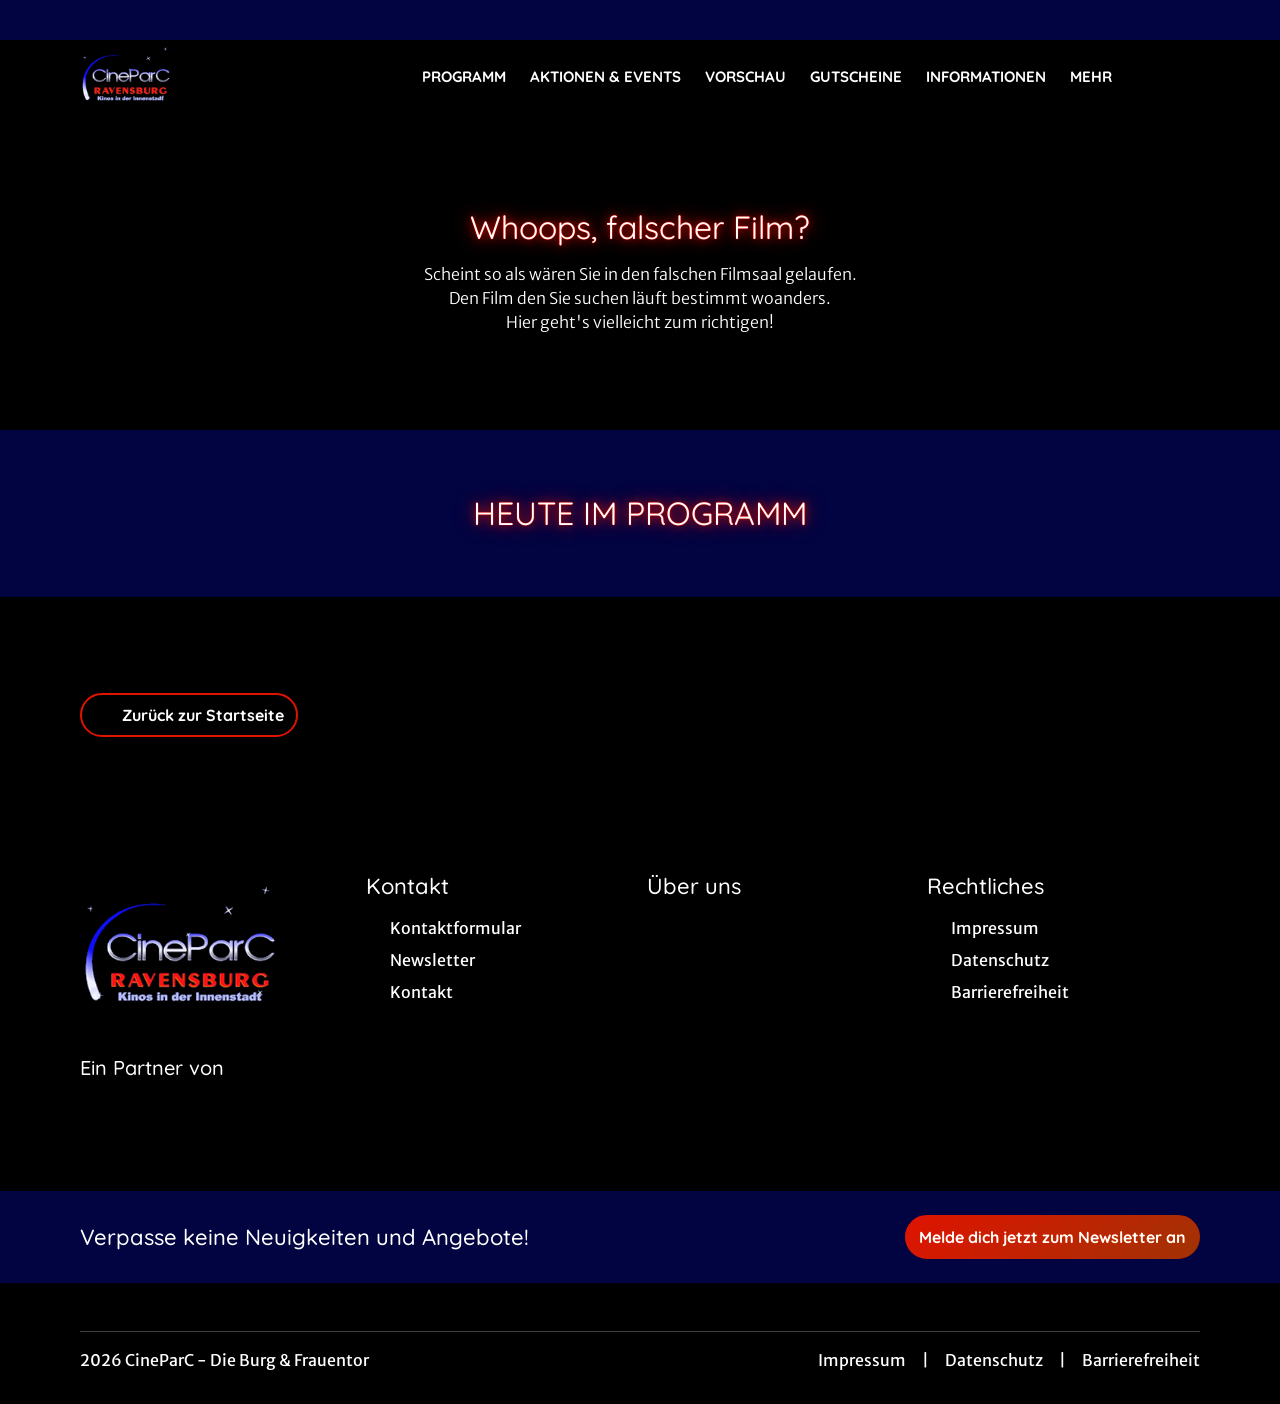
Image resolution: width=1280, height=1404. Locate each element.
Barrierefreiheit (1141, 1360)
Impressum (862, 1360)
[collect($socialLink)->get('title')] (36, 20)
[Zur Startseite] (220, 76)
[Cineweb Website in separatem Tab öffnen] (152, 1093)
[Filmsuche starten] (1180, 76)
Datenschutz (994, 1360)
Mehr (1103, 77)
